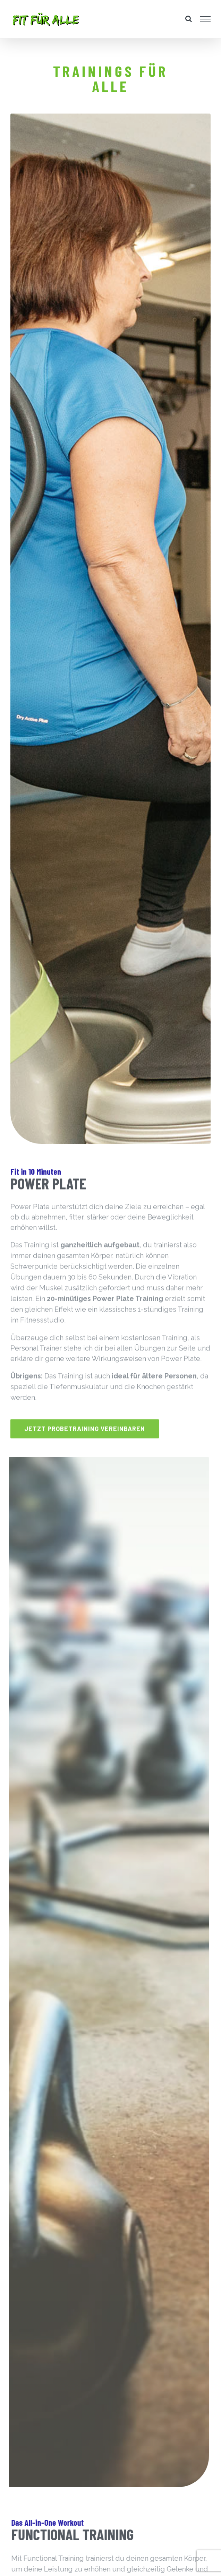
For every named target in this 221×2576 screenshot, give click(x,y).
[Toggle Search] (188, 18)
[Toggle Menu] (205, 19)
